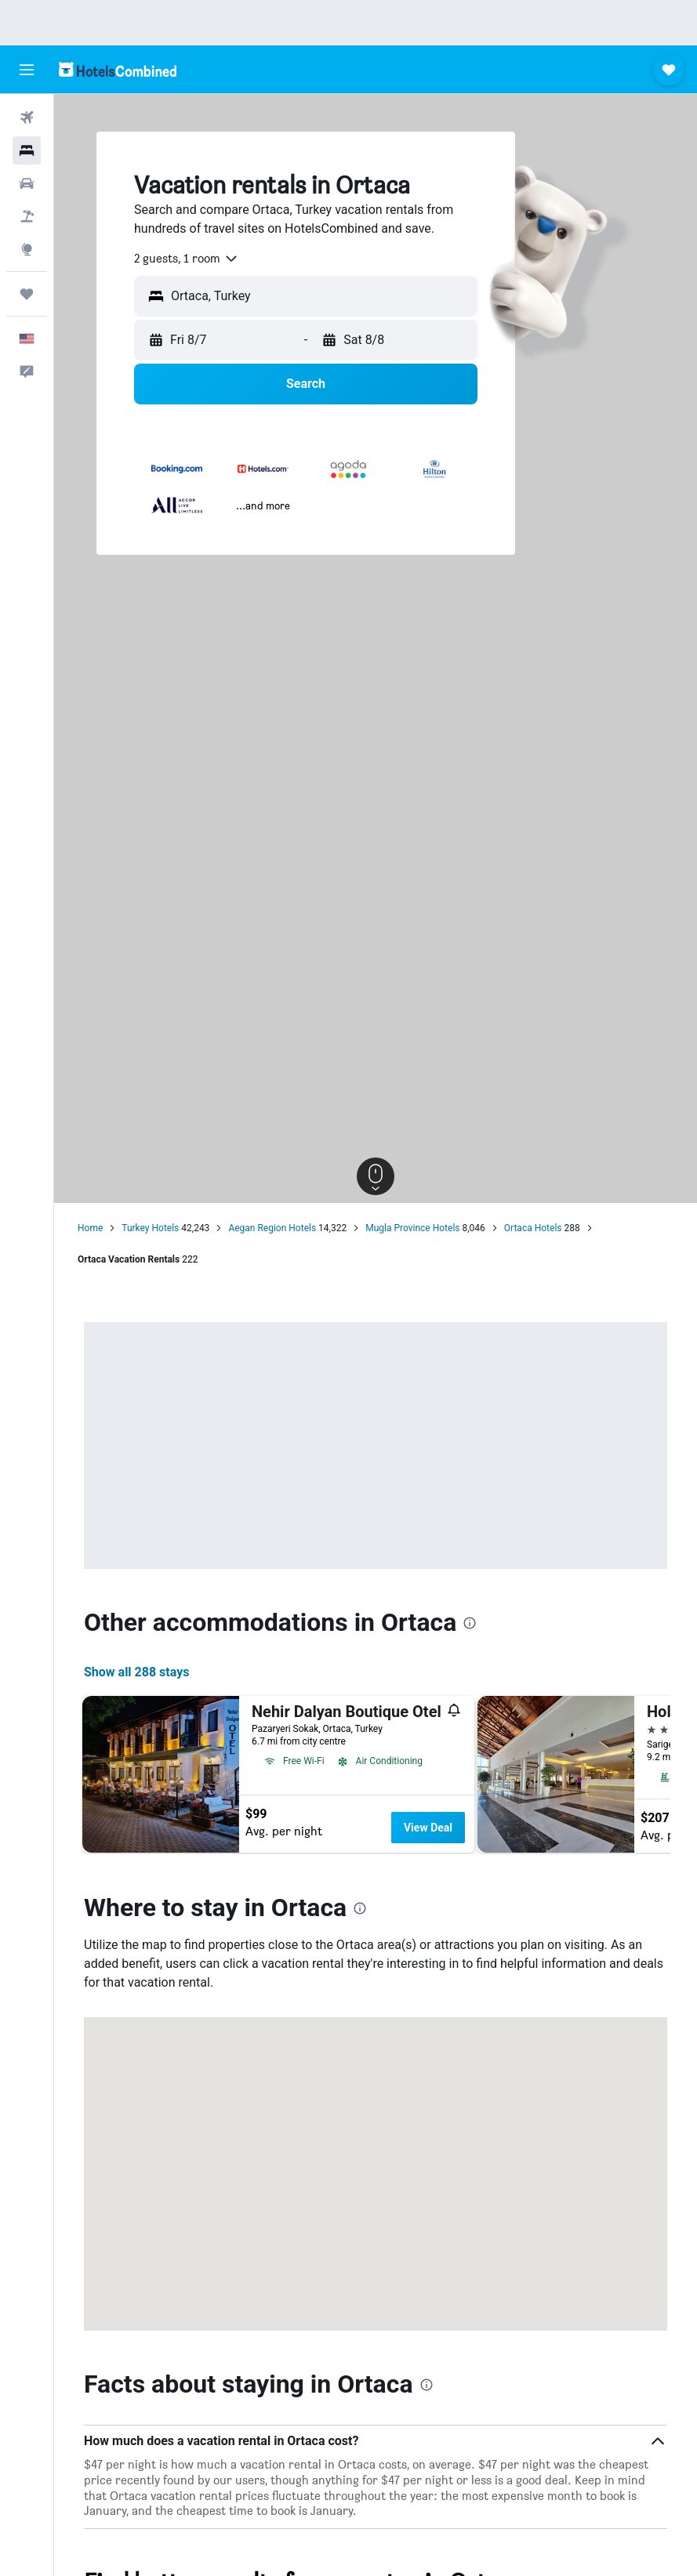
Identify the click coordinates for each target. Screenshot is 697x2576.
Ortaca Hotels (533, 1228)
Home (90, 1228)
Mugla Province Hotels (412, 1228)
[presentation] (470, 1623)
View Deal (428, 1827)
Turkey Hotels (150, 1228)
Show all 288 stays (136, 1672)
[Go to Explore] (26, 249)
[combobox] (186, 258)
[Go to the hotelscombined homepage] (117, 69)
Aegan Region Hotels (272, 1228)
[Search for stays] (26, 150)
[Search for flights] (26, 117)
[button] (26, 70)
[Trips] (26, 294)
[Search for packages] (26, 216)
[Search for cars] (26, 183)
